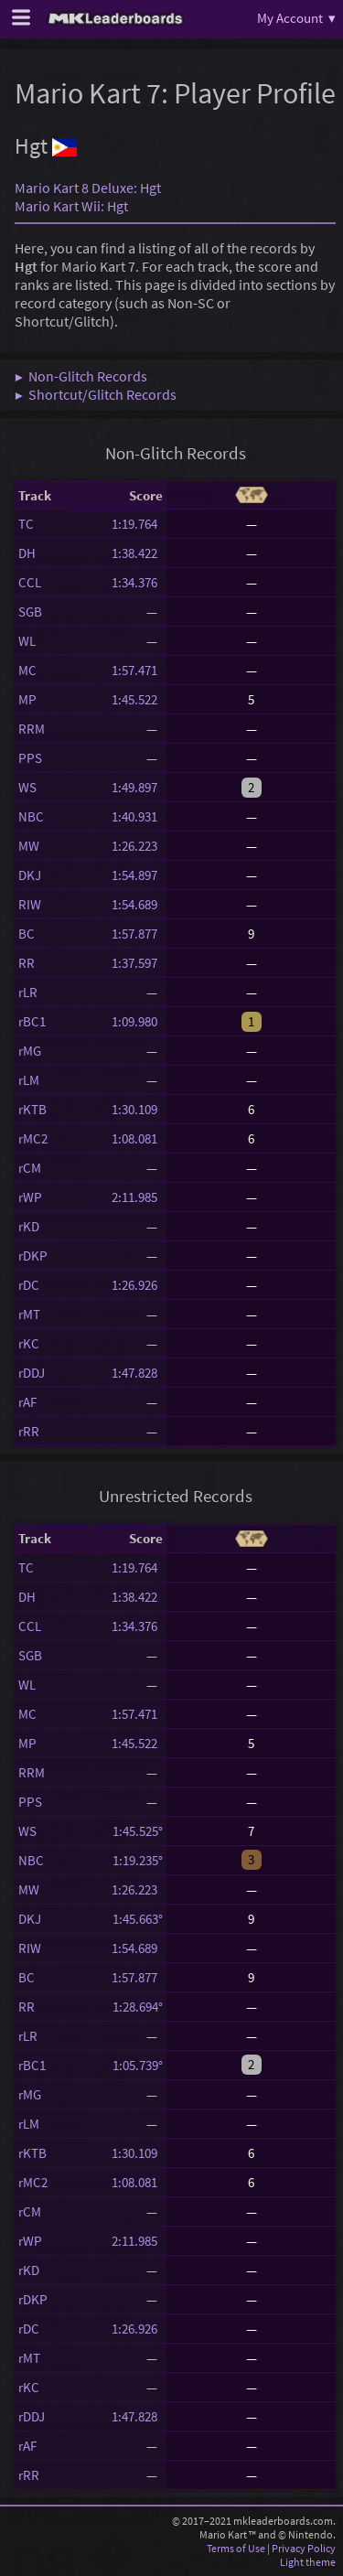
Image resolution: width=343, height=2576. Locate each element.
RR (26, 962)
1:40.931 (137, 816)
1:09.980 (137, 1021)
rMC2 (33, 1138)
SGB (30, 611)
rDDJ (31, 1372)
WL (27, 640)
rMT (29, 1314)
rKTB (32, 1109)
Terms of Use (236, 2548)
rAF (27, 1402)
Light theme (308, 2562)
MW (28, 845)
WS (27, 787)
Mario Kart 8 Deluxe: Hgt (88, 187)
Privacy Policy (304, 2548)
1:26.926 (137, 1284)
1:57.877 (137, 933)
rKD (28, 1226)
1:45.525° (138, 1831)
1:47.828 (137, 1372)
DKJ (29, 875)
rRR (28, 1431)
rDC (28, 1284)
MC (27, 670)
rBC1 (32, 1021)
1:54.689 (137, 904)
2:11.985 (137, 1197)
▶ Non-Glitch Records (81, 376)
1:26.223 (137, 845)
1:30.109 (137, 1109)
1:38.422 (137, 553)
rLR (28, 992)
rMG (29, 1050)
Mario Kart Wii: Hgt (71, 206)
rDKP (33, 1255)
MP (27, 699)
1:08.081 (137, 1138)
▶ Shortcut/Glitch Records (96, 394)
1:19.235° (138, 1860)
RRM (31, 728)
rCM (29, 1167)
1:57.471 (137, 670)
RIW (29, 904)
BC (26, 933)
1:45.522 (137, 699)
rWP (30, 1197)
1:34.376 (137, 582)
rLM (28, 1080)
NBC (31, 816)
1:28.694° (138, 2006)
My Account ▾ (296, 18)
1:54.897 (137, 875)
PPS (30, 758)
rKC (28, 1343)
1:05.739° (138, 2065)
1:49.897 (137, 787)
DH (27, 553)
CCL (29, 582)
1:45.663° (138, 1918)
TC (26, 523)
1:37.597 (137, 962)
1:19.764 (137, 523)
